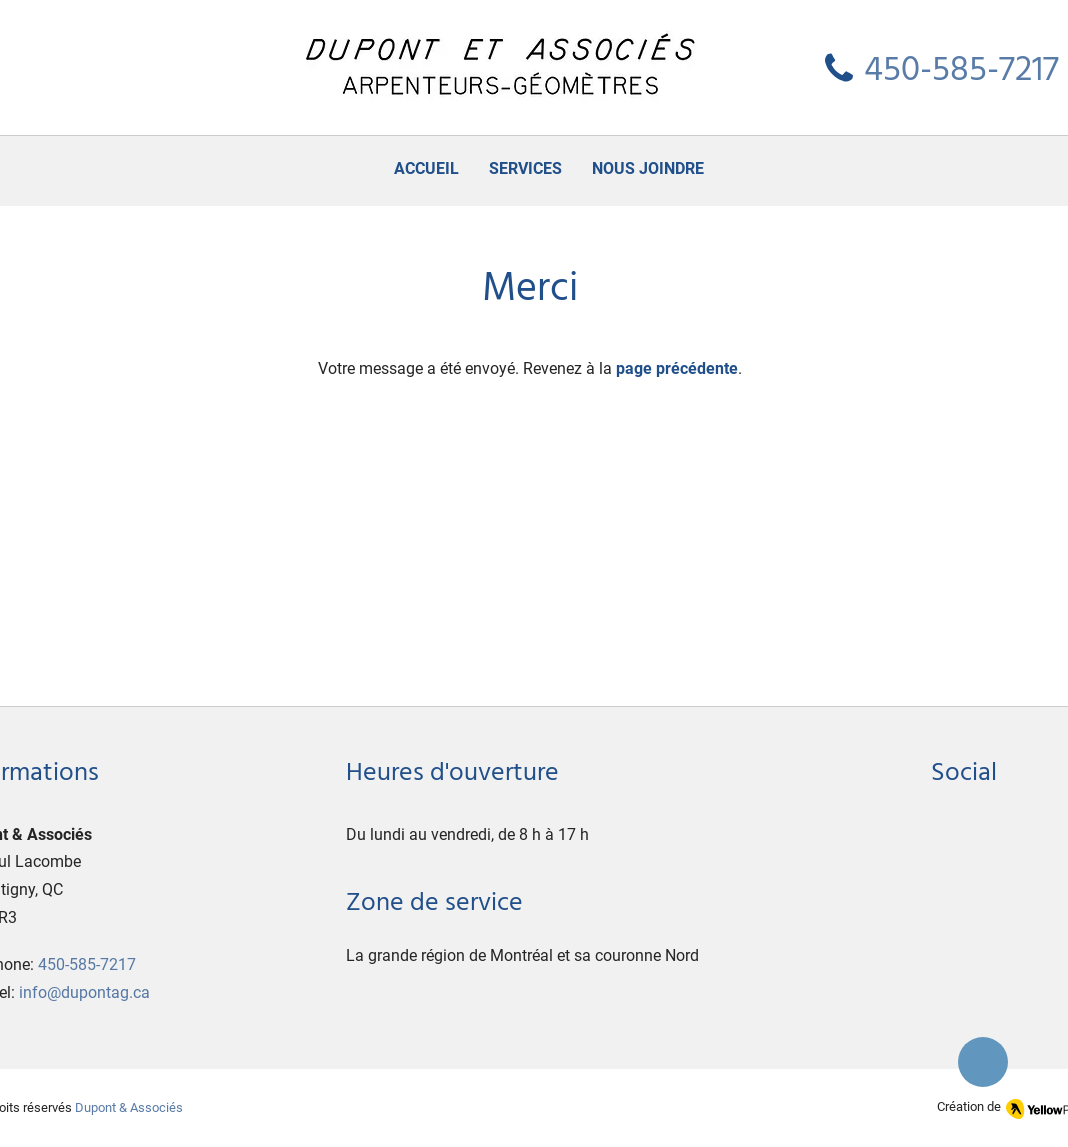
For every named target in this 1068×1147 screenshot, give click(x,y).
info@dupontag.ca (84, 992)
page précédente (677, 368)
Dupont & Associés (129, 1107)
